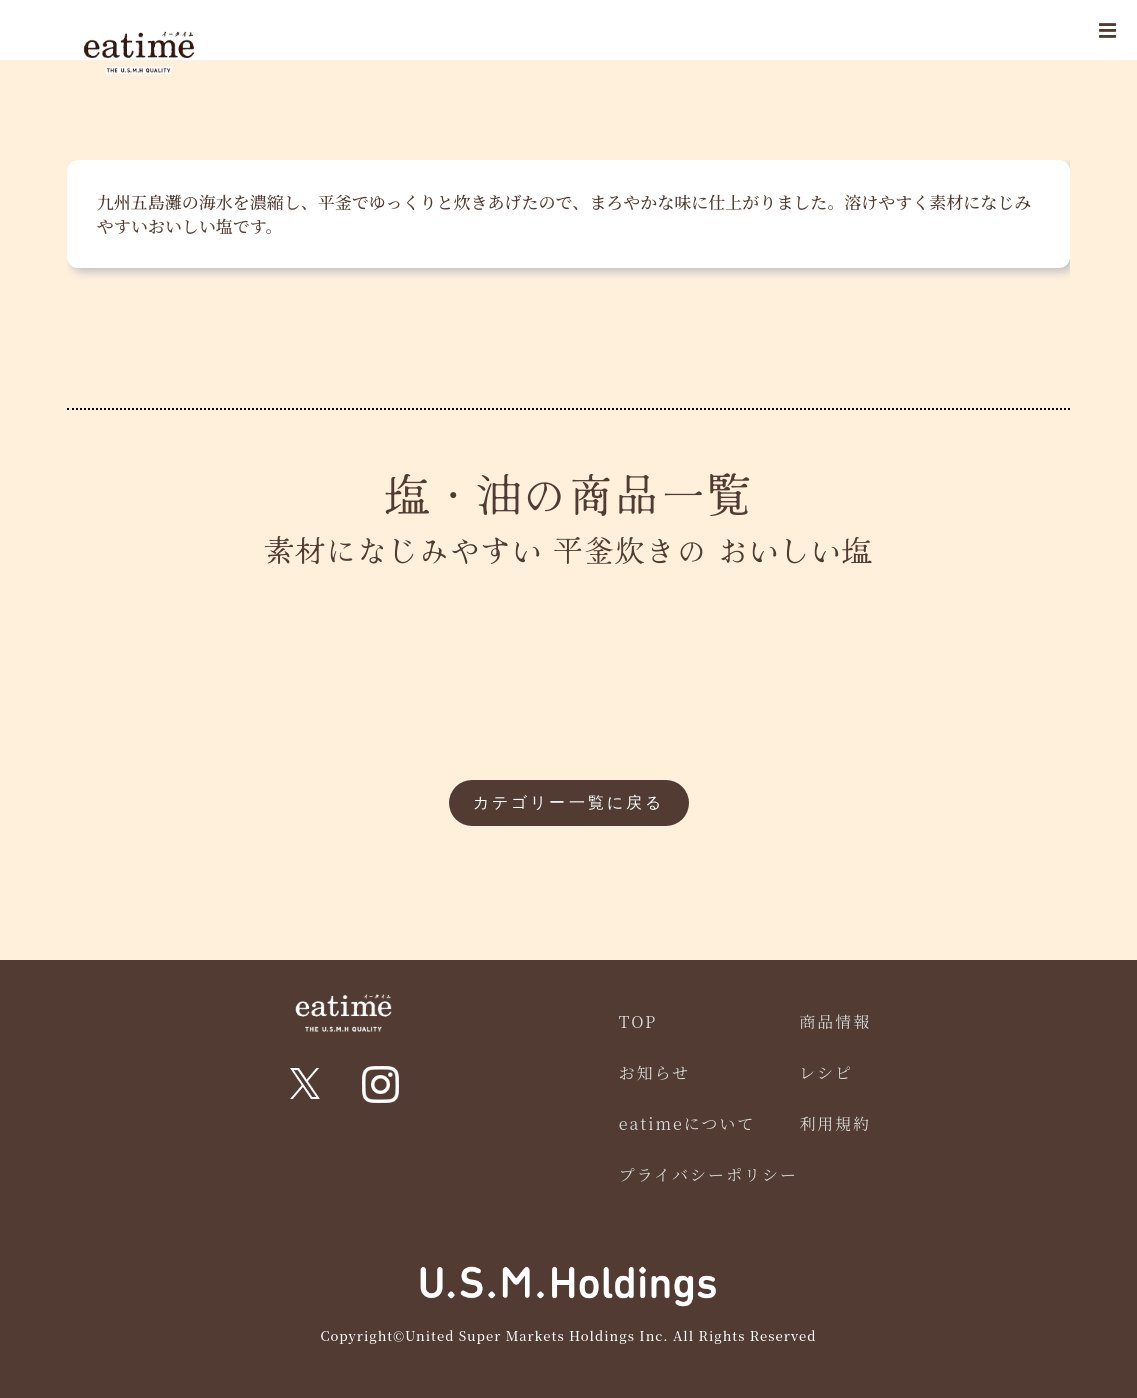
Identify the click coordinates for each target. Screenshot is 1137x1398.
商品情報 (835, 1021)
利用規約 (835, 1123)
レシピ (826, 1072)
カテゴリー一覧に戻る (569, 802)
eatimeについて (687, 1123)
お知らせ (655, 1072)
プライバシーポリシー (708, 1174)
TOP (638, 1021)
